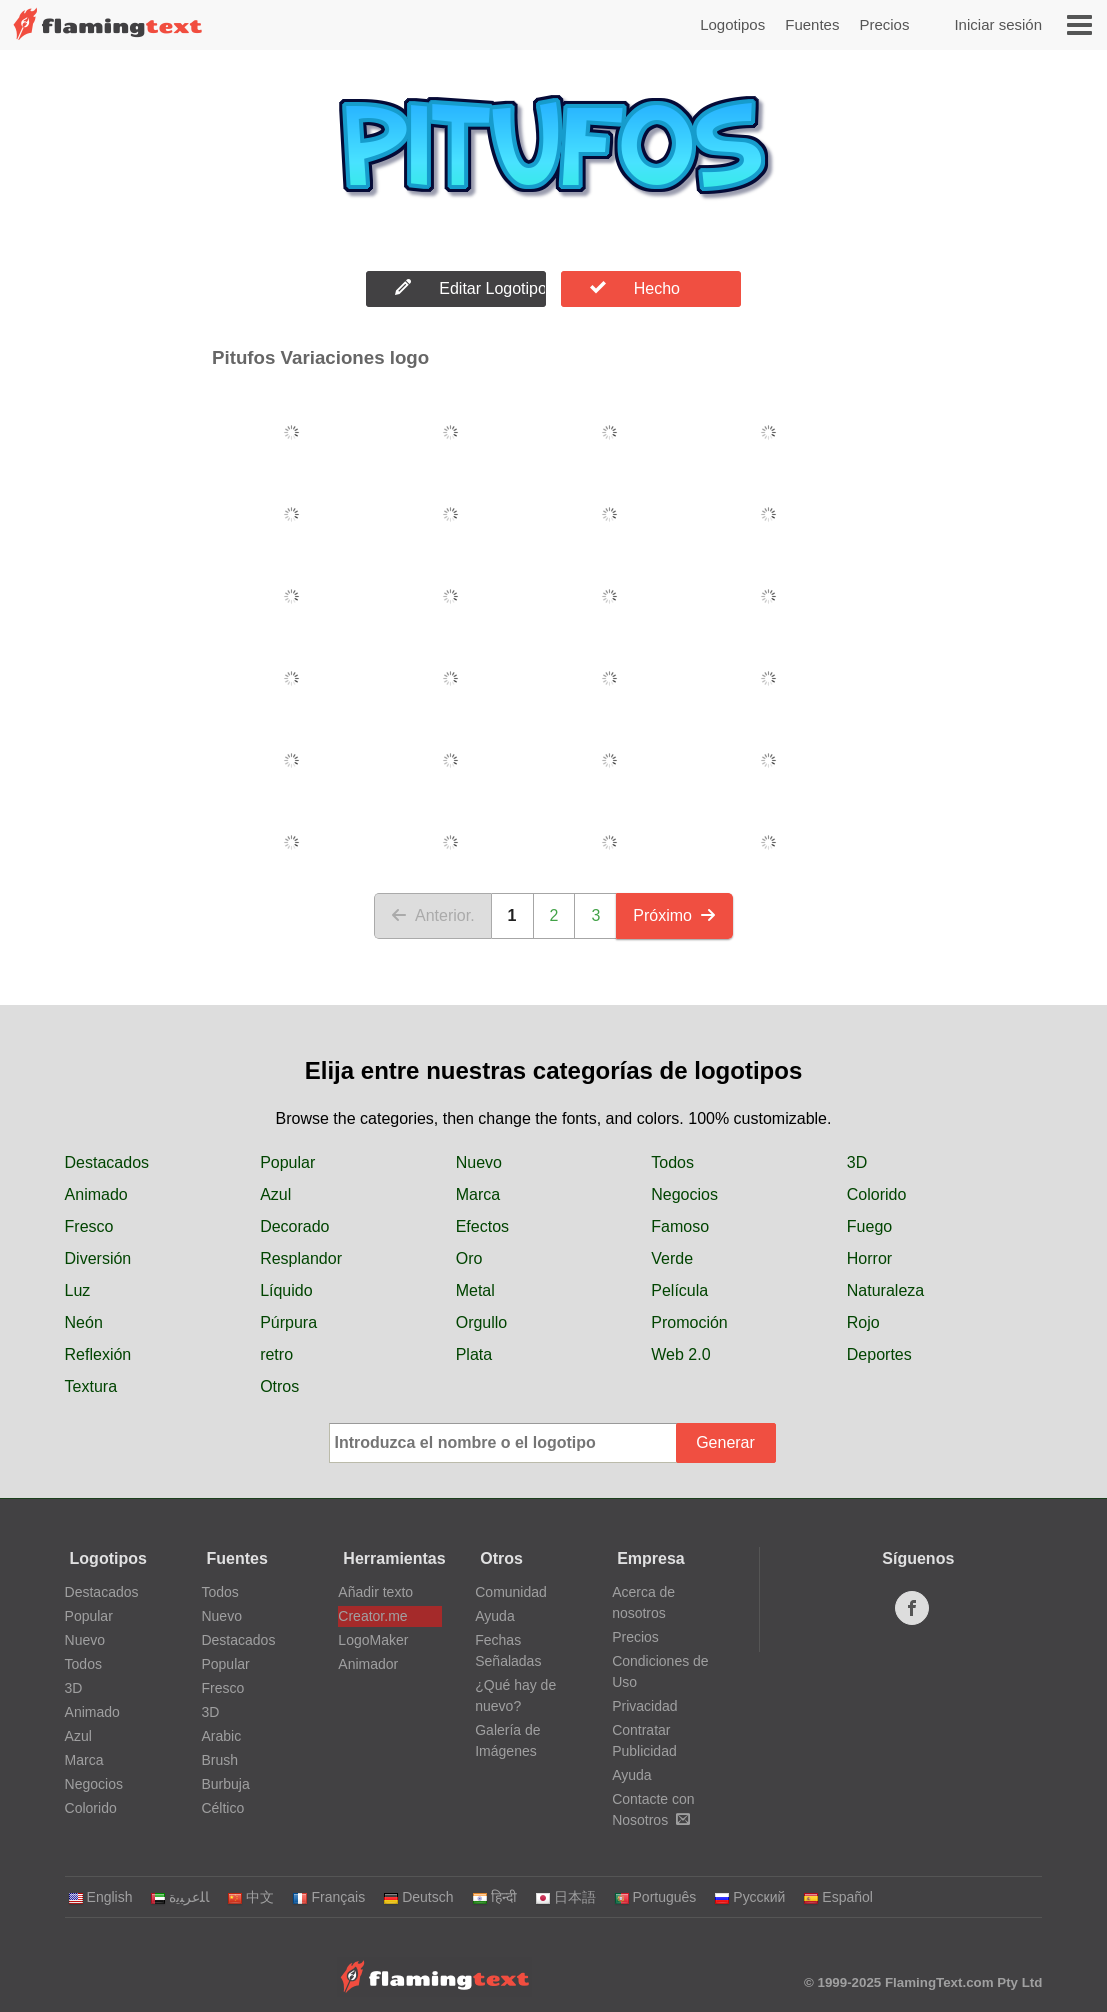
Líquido (286, 1290)
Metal (475, 1290)
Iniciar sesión (998, 24)
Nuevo (479, 1162)
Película (679, 1290)
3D (857, 1162)
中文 (250, 1897)
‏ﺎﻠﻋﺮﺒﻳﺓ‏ (179, 1897)
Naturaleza (885, 1290)
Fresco (89, 1226)
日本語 (565, 1897)
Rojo (863, 1322)
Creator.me (372, 1616)
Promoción (689, 1322)
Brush (219, 1760)
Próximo (674, 915)
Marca (478, 1194)
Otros (279, 1386)
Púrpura (288, 1322)
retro (276, 1354)
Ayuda (494, 1616)
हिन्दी (494, 1897)
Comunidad (511, 1592)
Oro (469, 1258)
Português (655, 1897)
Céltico (222, 1808)
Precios (884, 24)
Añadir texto (375, 1592)
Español (838, 1897)
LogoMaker (373, 1640)
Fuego (869, 1226)
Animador (368, 1664)
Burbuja (225, 1784)
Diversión (98, 1258)
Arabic (221, 1736)
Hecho (635, 288)
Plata (474, 1354)
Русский (749, 1897)
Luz (78, 1290)
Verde (672, 1258)
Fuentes (812, 24)
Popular (287, 1162)
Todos (672, 1162)
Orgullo (482, 1322)
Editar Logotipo (470, 288)
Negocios (684, 1194)
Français (328, 1897)
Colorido (877, 1194)
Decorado (294, 1226)
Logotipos (732, 24)
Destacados (107, 1162)
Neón (84, 1322)
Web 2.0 (680, 1354)
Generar (725, 1442)
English (100, 1897)
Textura (91, 1386)
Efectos (482, 1226)
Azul (275, 1194)
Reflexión (98, 1354)
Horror (869, 1258)
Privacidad (644, 1706)
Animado (96, 1194)
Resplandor (301, 1258)
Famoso (680, 1226)
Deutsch (418, 1897)
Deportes (879, 1354)
